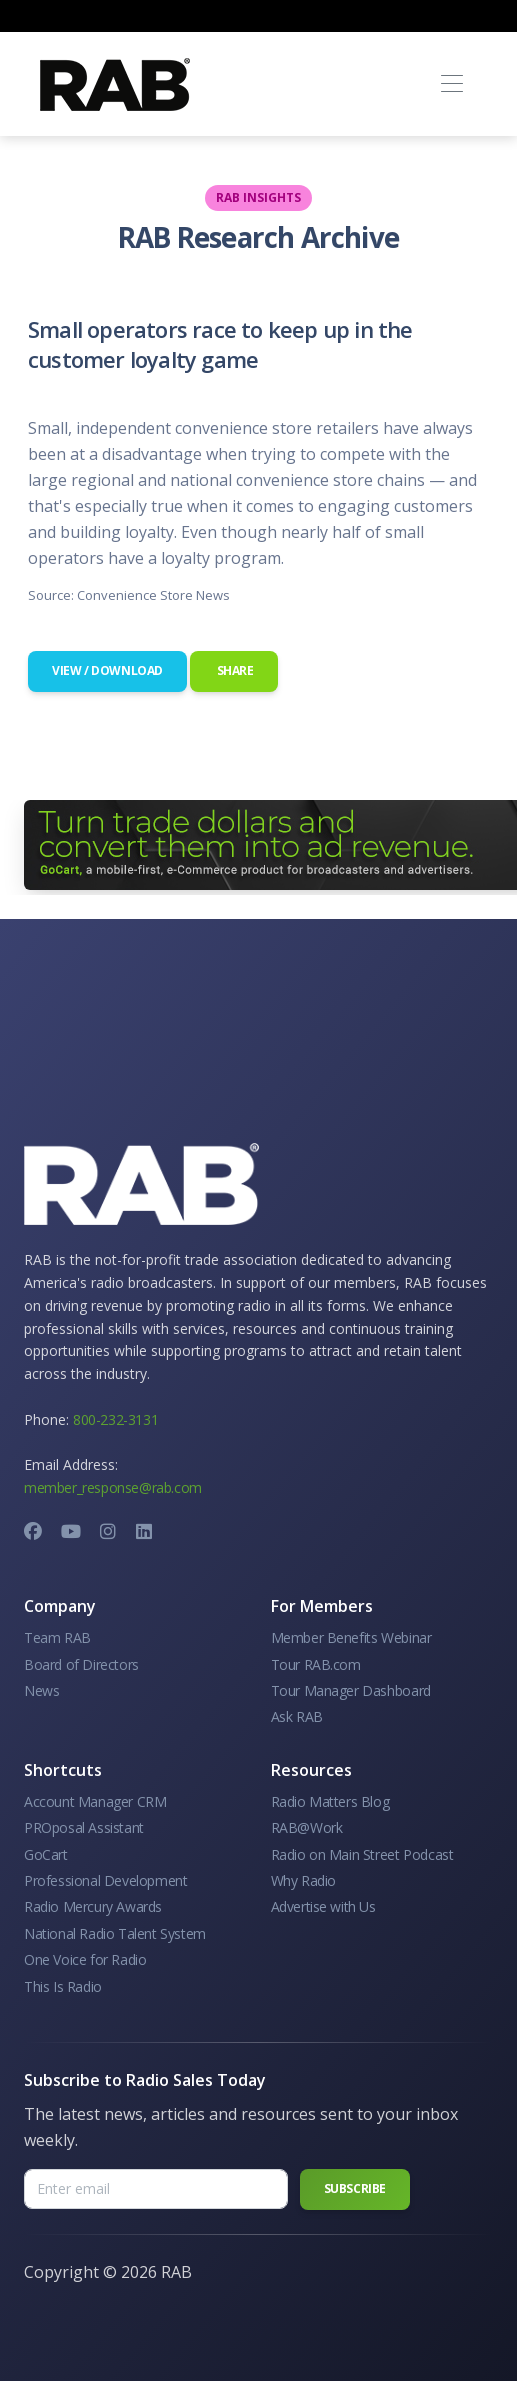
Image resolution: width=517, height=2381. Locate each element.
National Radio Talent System (115, 1933)
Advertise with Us (323, 1906)
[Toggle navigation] (451, 84)
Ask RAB (297, 1716)
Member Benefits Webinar (351, 1637)
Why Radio (303, 1880)
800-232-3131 (115, 1419)
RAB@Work (307, 1827)
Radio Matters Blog (330, 1801)
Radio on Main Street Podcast (362, 1854)
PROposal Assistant (84, 1827)
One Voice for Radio (85, 1959)
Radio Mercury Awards (93, 1906)
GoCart (46, 1854)
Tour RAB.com (316, 1664)
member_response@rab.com (113, 1487)
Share (234, 670)
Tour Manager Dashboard (351, 1690)
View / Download (107, 670)
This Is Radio (63, 1986)
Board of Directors (81, 1664)
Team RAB (57, 1637)
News (41, 1690)
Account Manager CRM (95, 1801)
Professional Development (105, 1880)
